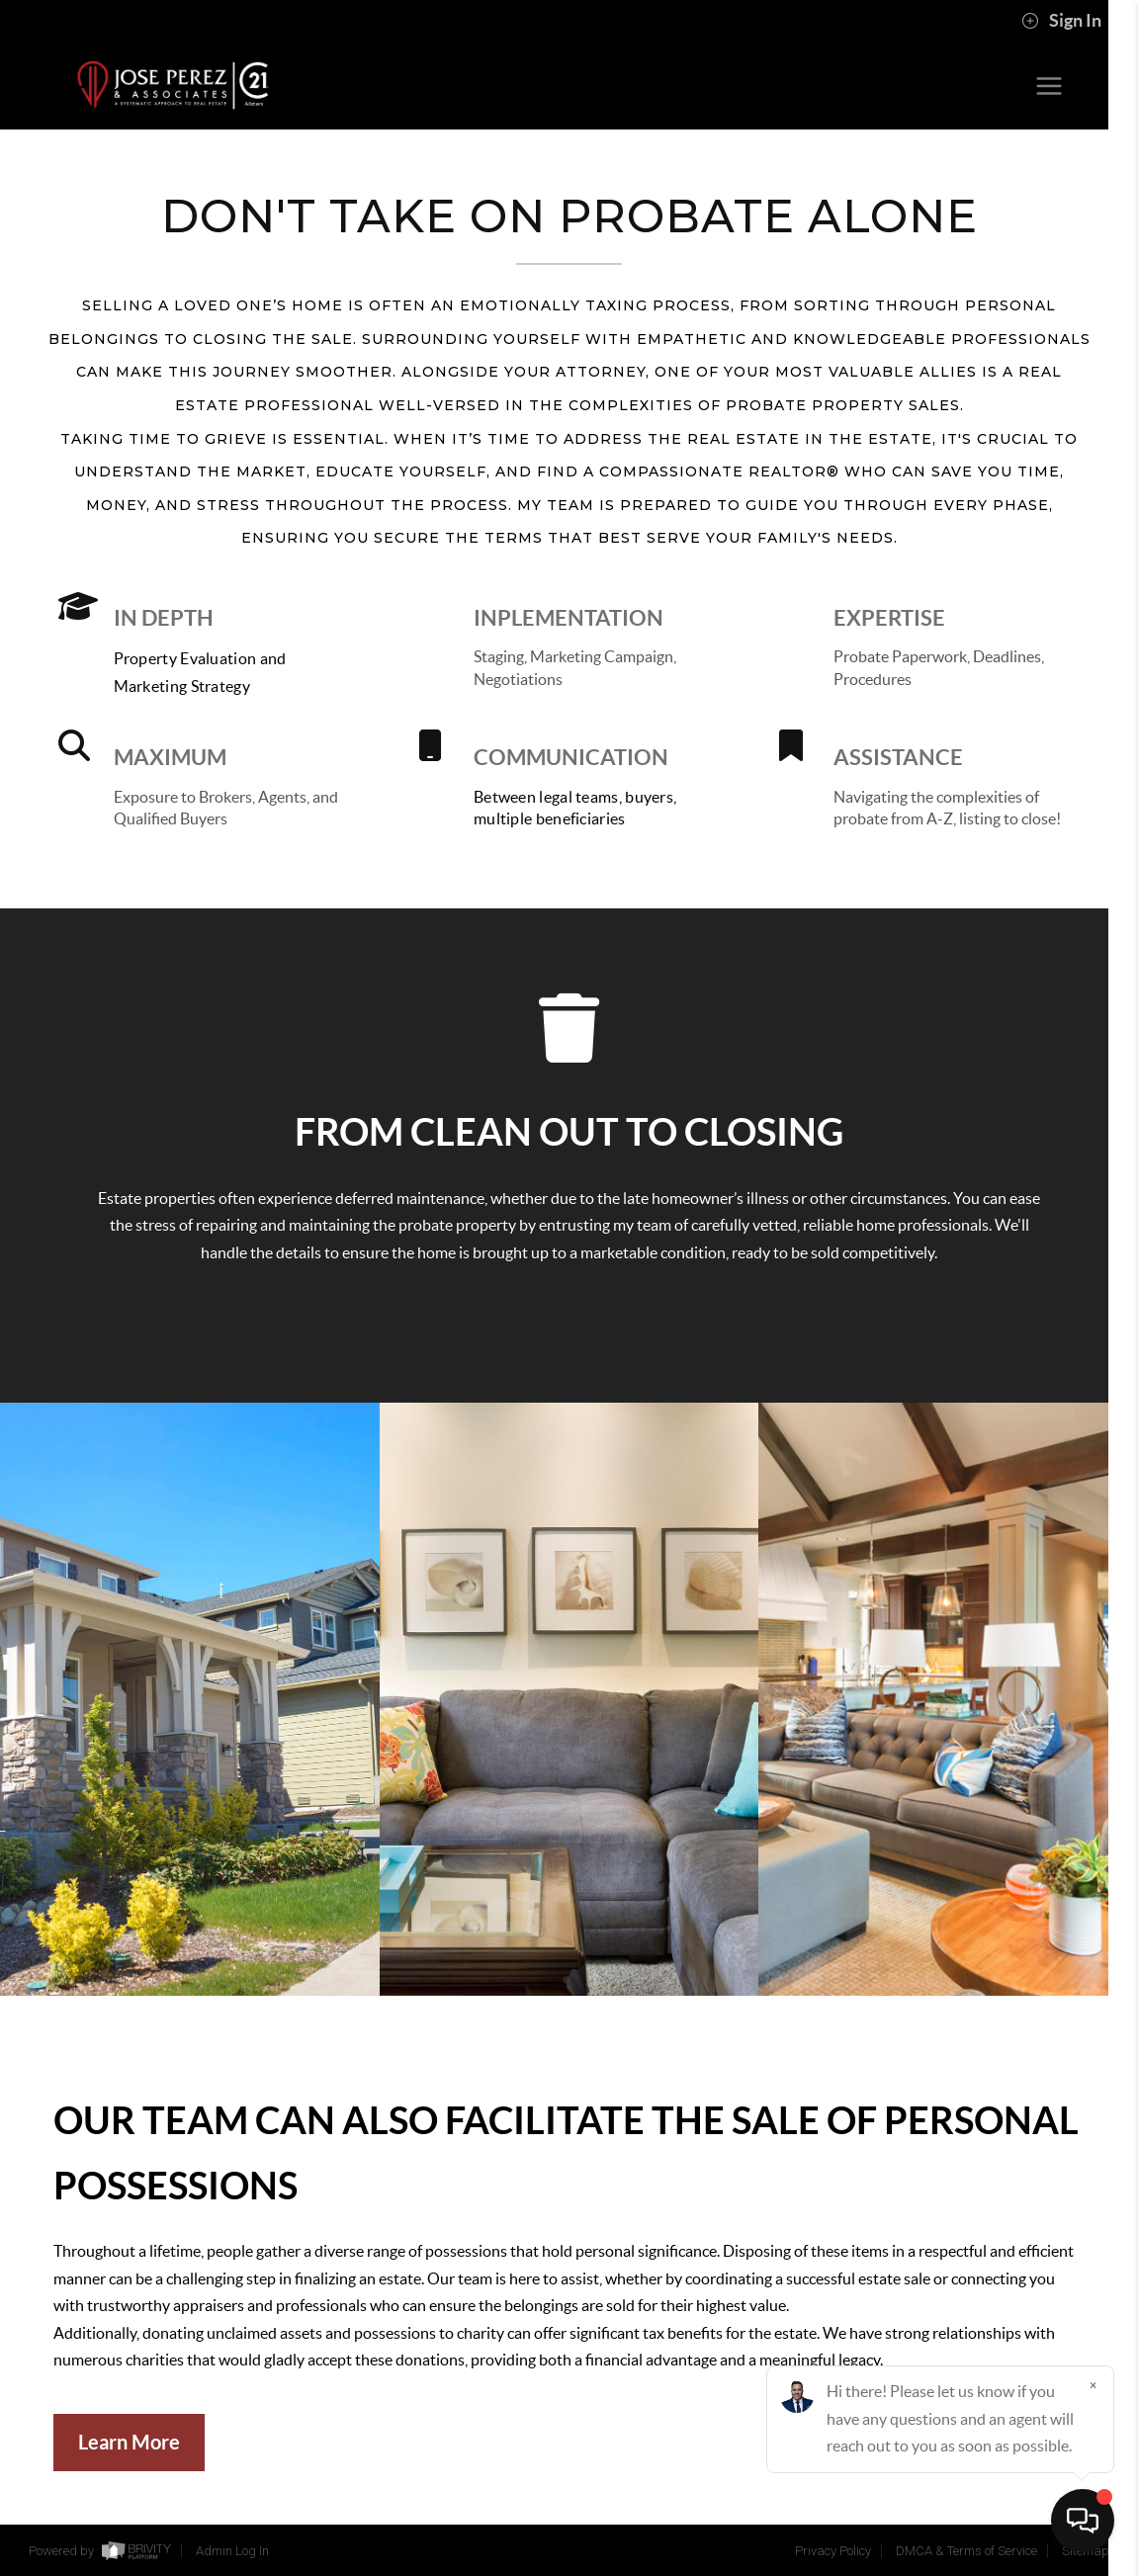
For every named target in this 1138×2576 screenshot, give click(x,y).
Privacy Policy (833, 2550)
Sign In (1061, 21)
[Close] (1093, 2386)
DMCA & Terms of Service (966, 2550)
